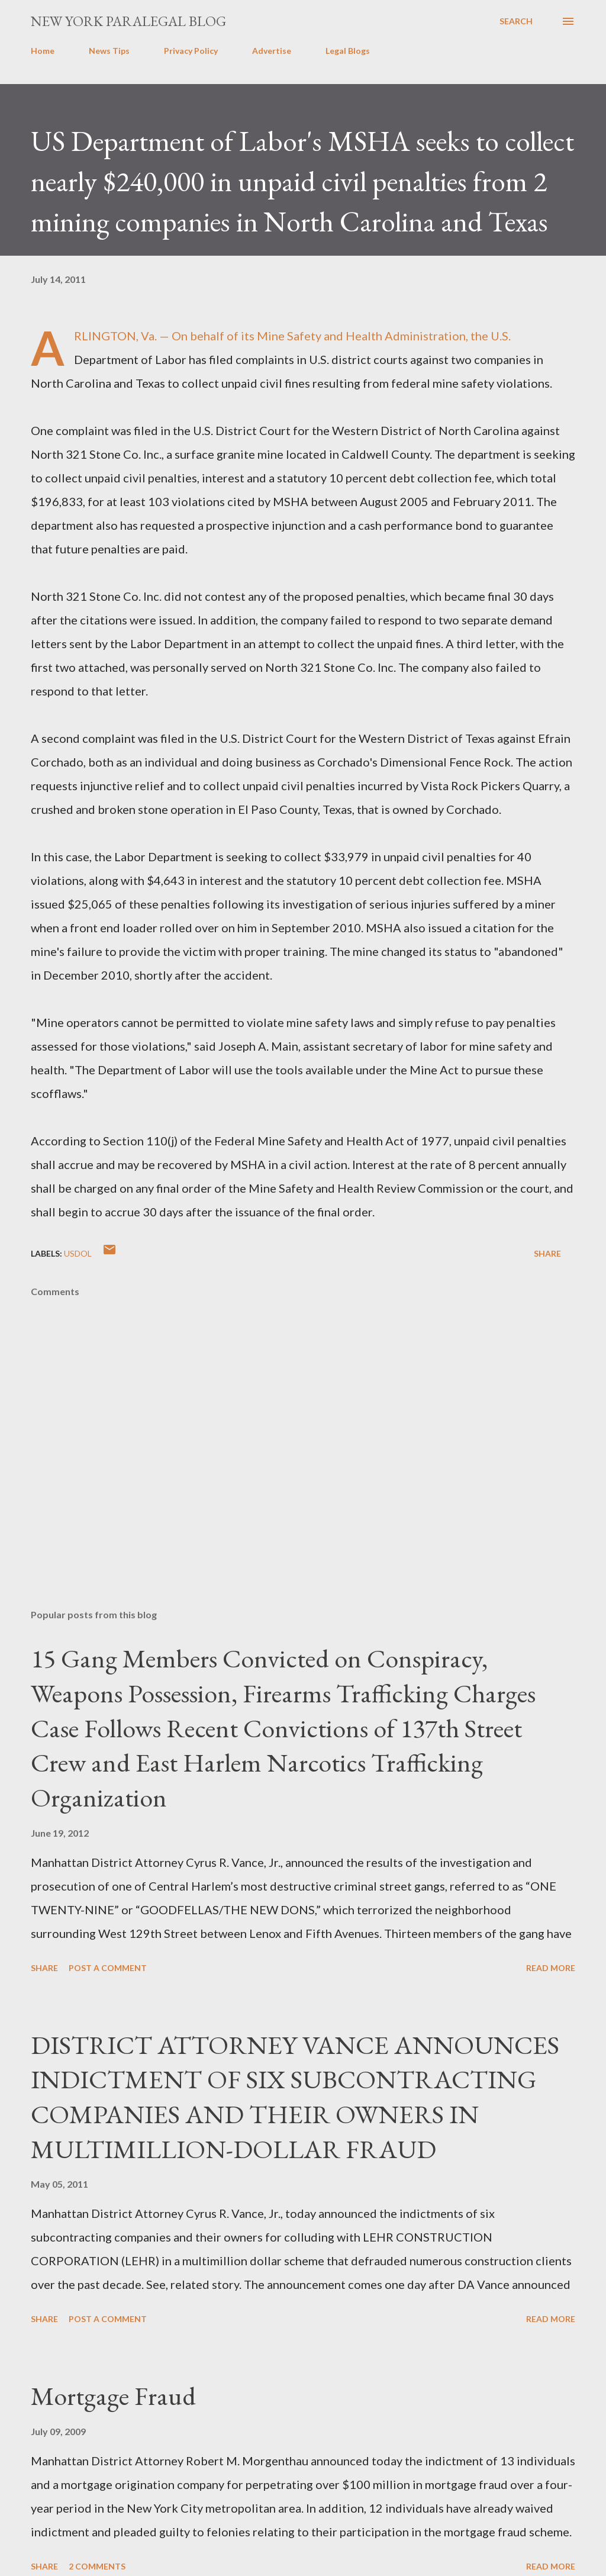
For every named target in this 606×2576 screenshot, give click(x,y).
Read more (550, 1968)
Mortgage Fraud (113, 2396)
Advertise (271, 51)
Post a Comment (108, 1968)
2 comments (97, 2566)
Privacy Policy (191, 51)
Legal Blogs (347, 51)
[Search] (516, 21)
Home (42, 51)
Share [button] (547, 1253)
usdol (78, 1253)
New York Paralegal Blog (128, 21)
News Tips (109, 51)
